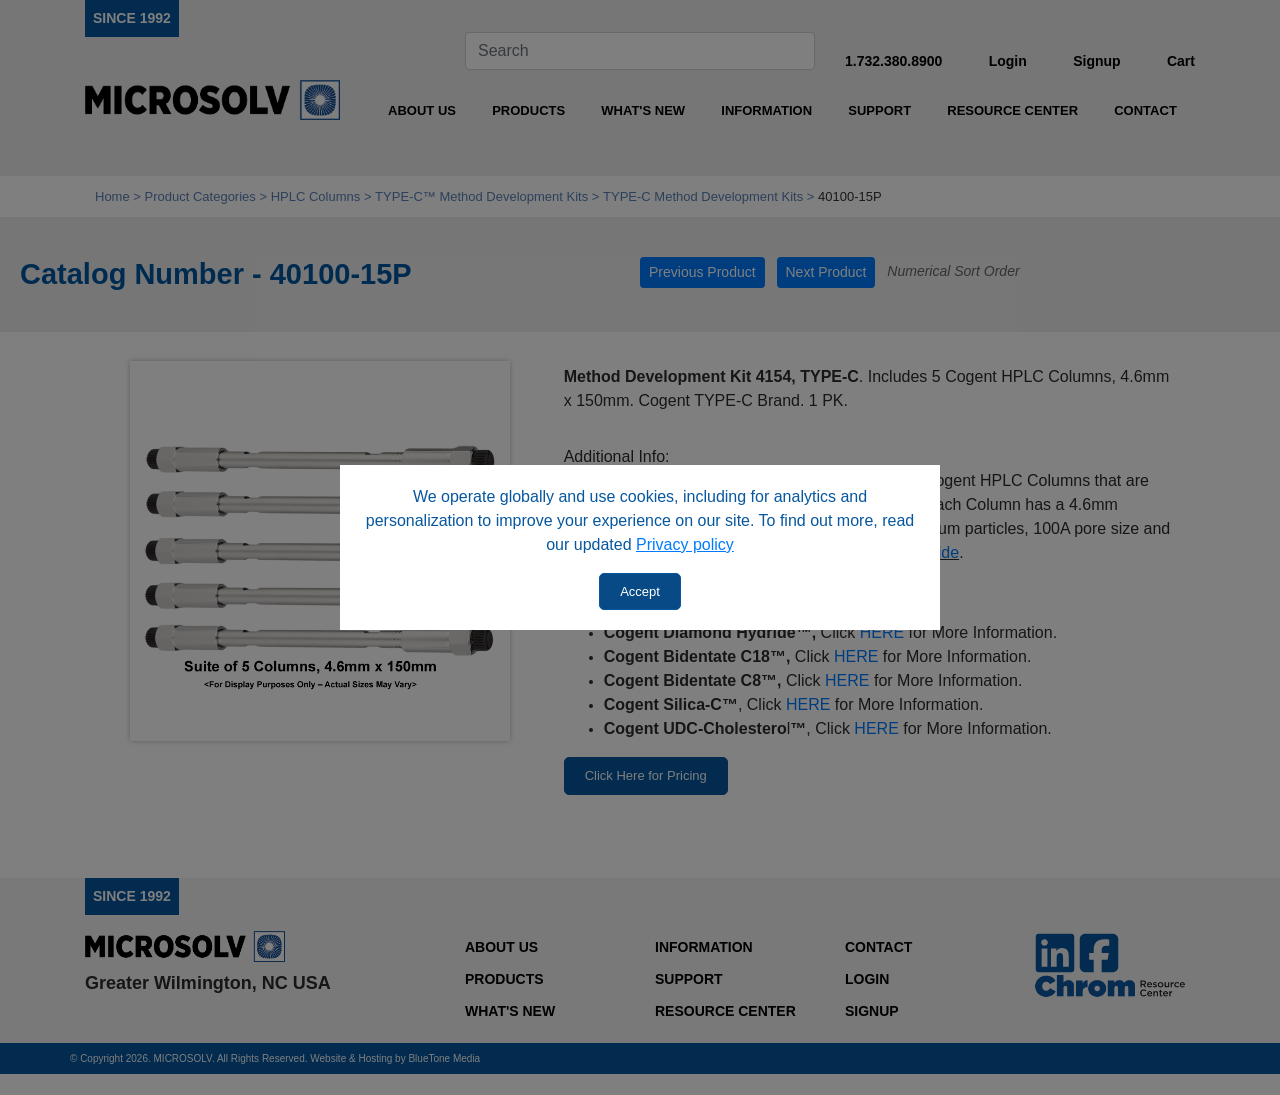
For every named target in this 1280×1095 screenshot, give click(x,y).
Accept (640, 591)
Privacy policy (685, 544)
